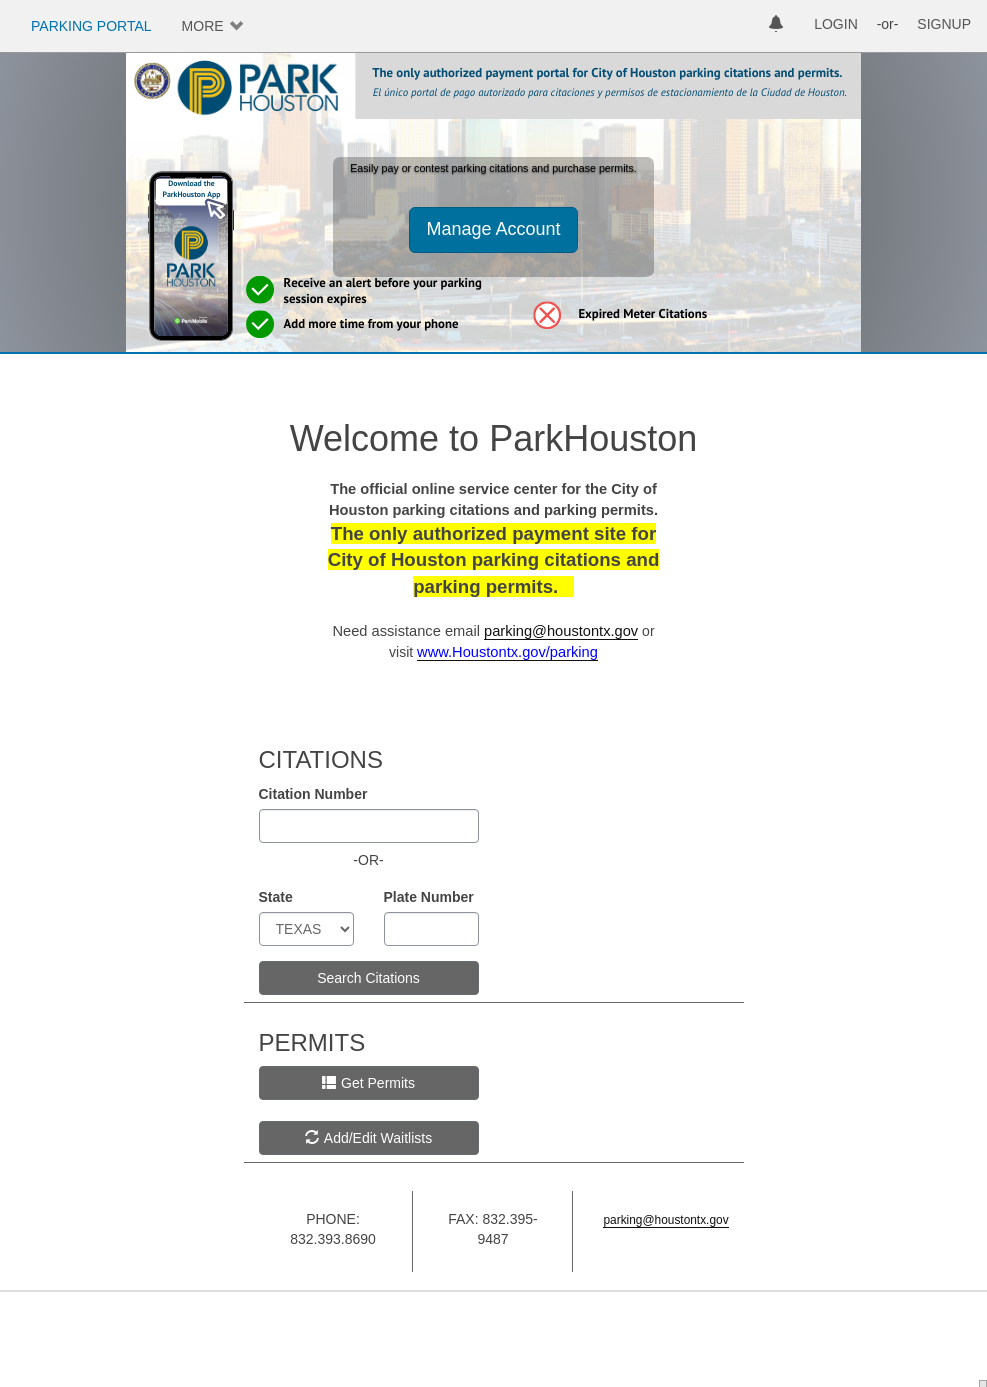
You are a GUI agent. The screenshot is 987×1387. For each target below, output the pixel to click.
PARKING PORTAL (91, 26)
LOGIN (836, 24)
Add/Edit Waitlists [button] (368, 1138)
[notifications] (776, 26)
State (276, 897)
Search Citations (368, 978)
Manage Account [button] (493, 229)
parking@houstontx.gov (561, 631)
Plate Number (429, 897)
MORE (203, 26)
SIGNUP (944, 24)
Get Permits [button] (368, 1083)
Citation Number (313, 794)
